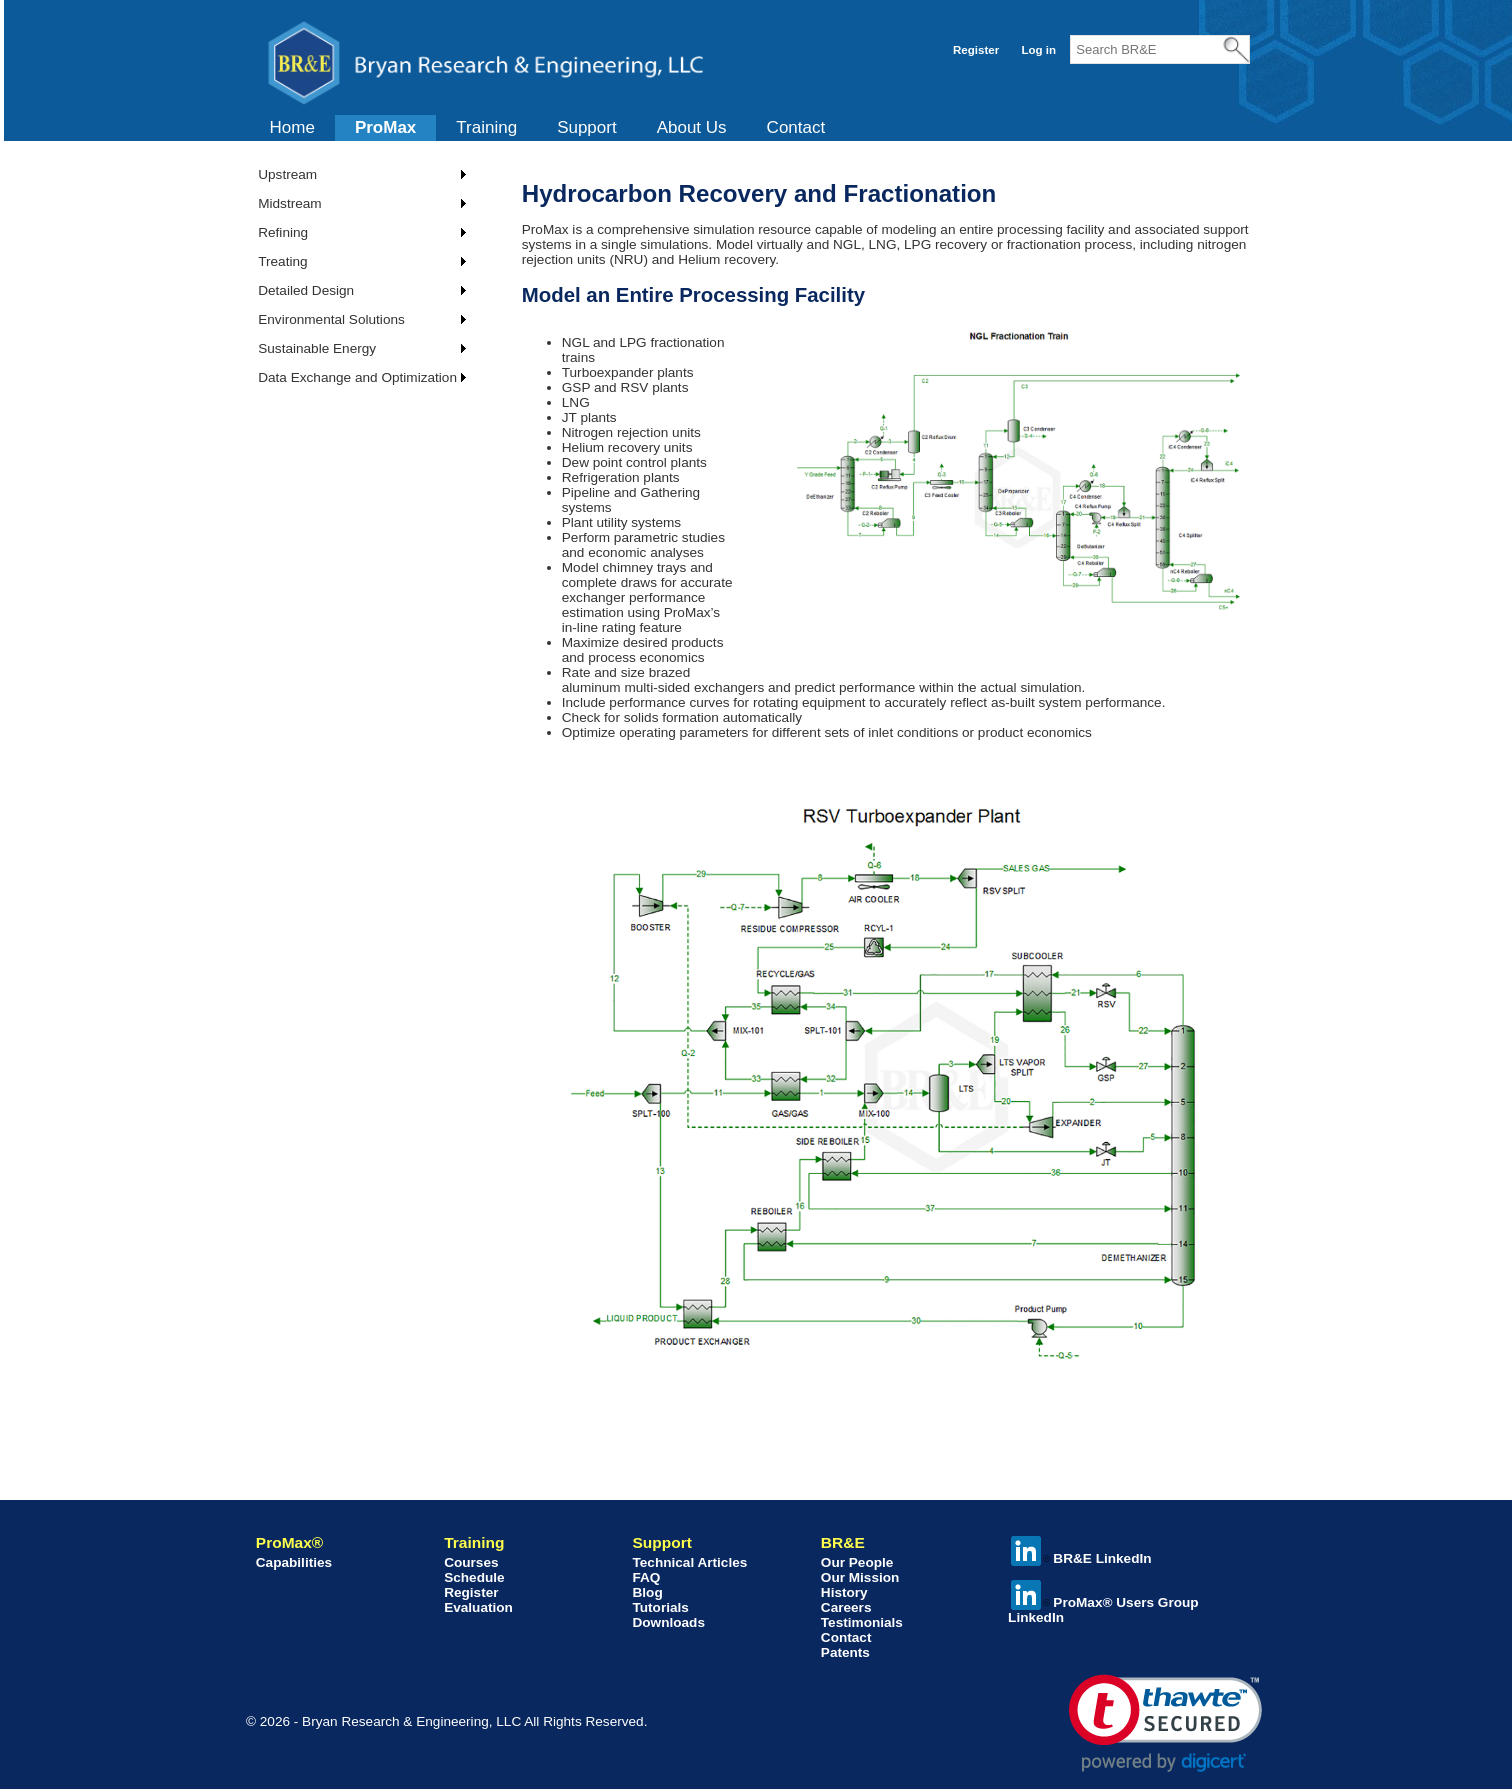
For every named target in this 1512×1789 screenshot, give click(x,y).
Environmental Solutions (331, 319)
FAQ (646, 1577)
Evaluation (478, 1607)
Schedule (474, 1577)
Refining (283, 232)
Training (486, 127)
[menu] (354, 276)
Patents (845, 1652)
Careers (846, 1607)
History (844, 1592)
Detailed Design (306, 290)
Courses (471, 1562)
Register (976, 50)
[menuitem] (292, 128)
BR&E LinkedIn (1081, 1558)
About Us (692, 127)
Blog (647, 1592)
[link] (1165, 1723)
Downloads (668, 1622)
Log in (1038, 50)
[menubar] (548, 128)
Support (587, 127)
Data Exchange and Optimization (357, 377)
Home (292, 127)
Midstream (289, 203)
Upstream (287, 174)
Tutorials (660, 1607)
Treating (282, 261)
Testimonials (862, 1622)
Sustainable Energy (317, 348)
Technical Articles (689, 1562)
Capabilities (294, 1562)
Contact (796, 127)
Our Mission (860, 1577)
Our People (857, 1562)
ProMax (385, 127)
